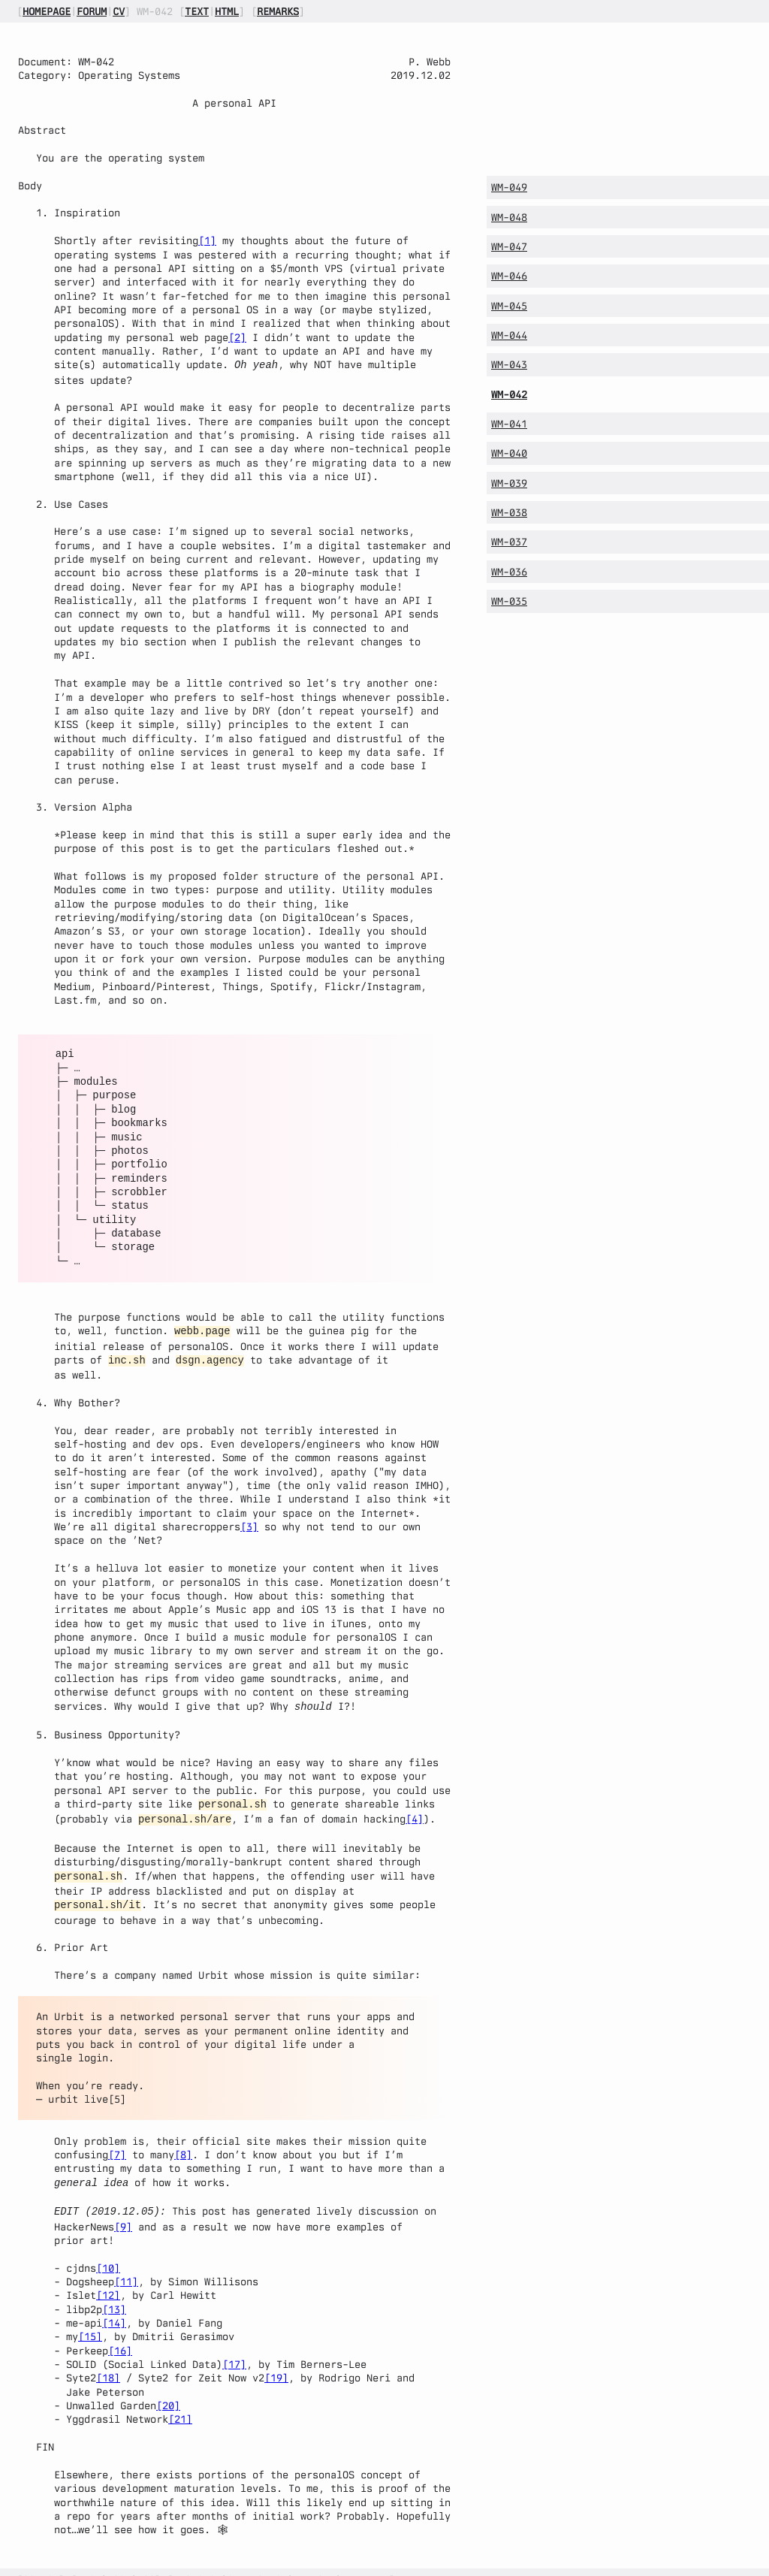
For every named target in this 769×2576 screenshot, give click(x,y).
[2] (237, 337)
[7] (117, 2143)
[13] (114, 2294)
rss (146, 2565)
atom (89, 2565)
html (227, 11)
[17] (234, 2349)
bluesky (314, 2565)
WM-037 (509, 542)
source (41, 2565)
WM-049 (509, 187)
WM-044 (509, 335)
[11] (126, 2266)
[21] (180, 2404)
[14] (114, 2308)
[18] (108, 2363)
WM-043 (509, 364)
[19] (276, 2363)
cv (119, 11)
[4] (415, 1811)
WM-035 (509, 601)
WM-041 (509, 424)
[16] (120, 2336)
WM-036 (509, 572)
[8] (183, 2143)
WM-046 (509, 276)
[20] (168, 2390)
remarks (278, 11)
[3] (249, 1522)
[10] (108, 2253)
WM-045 (509, 306)
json (119, 2565)
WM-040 (509, 453)
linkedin (365, 2565)
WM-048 (509, 217)
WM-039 (509, 483)
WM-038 (509, 512)
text (197, 11)
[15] (90, 2321)
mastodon (197, 2565)
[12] (108, 2280)
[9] (123, 2212)
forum (92, 11)
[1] (207, 240)
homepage (47, 11)
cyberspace (257, 2565)
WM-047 (509, 246)
